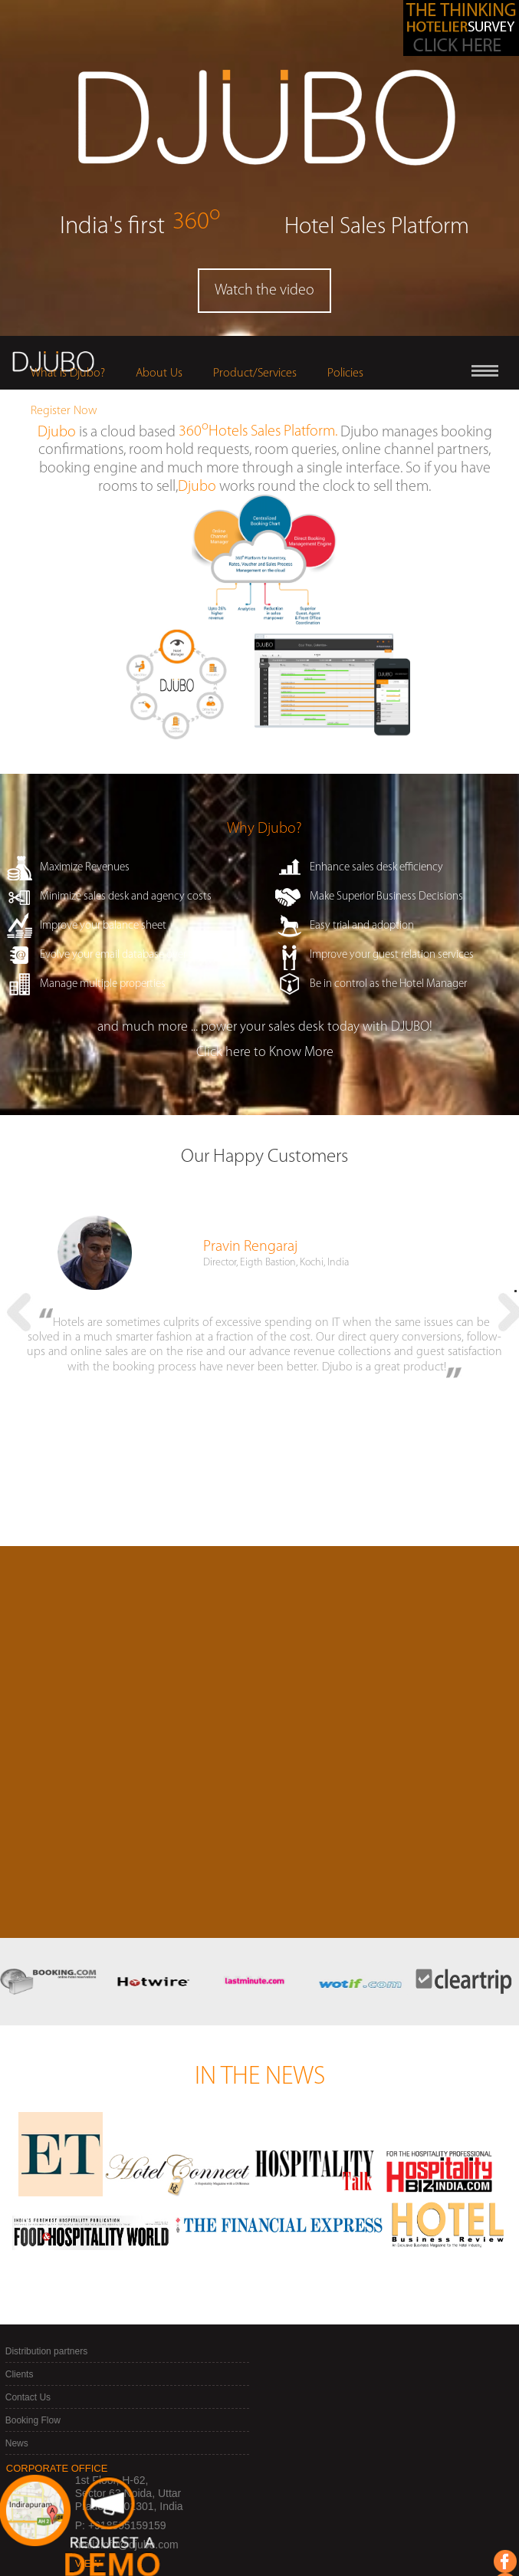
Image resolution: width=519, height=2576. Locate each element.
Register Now (64, 411)
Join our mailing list (167, 2529)
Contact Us (28, 2296)
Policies (345, 373)
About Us (159, 373)
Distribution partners (46, 2250)
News (16, 2342)
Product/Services (255, 373)
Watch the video (264, 290)
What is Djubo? (68, 373)
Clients (19, 2273)
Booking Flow (33, 2319)
